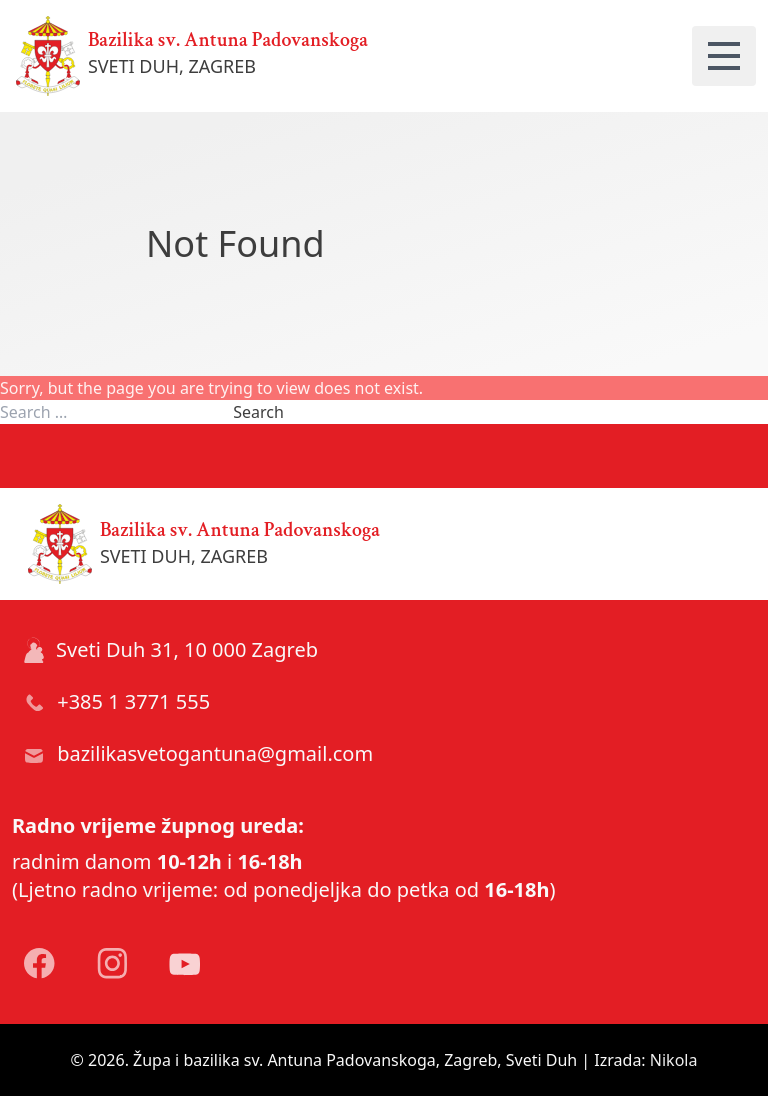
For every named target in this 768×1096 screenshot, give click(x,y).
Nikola (674, 1060)
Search (258, 412)
